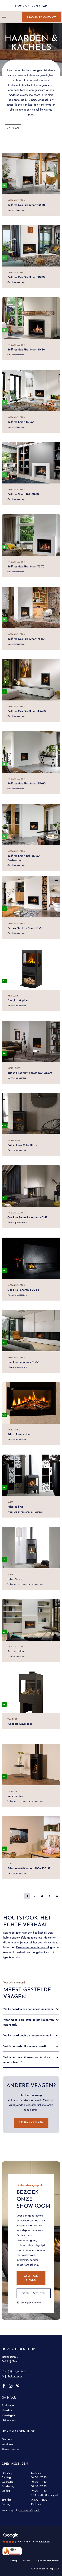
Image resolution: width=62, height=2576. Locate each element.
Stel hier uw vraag (31, 2095)
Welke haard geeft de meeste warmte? (27, 2035)
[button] (31, 2009)
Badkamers (8, 2405)
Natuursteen (9, 2420)
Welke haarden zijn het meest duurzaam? (29, 2009)
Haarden (7, 2410)
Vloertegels (8, 2415)
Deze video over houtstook (32, 1947)
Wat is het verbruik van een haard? (24, 2046)
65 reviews (44, 2541)
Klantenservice (10, 2449)
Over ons (7, 2439)
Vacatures (7, 2444)
